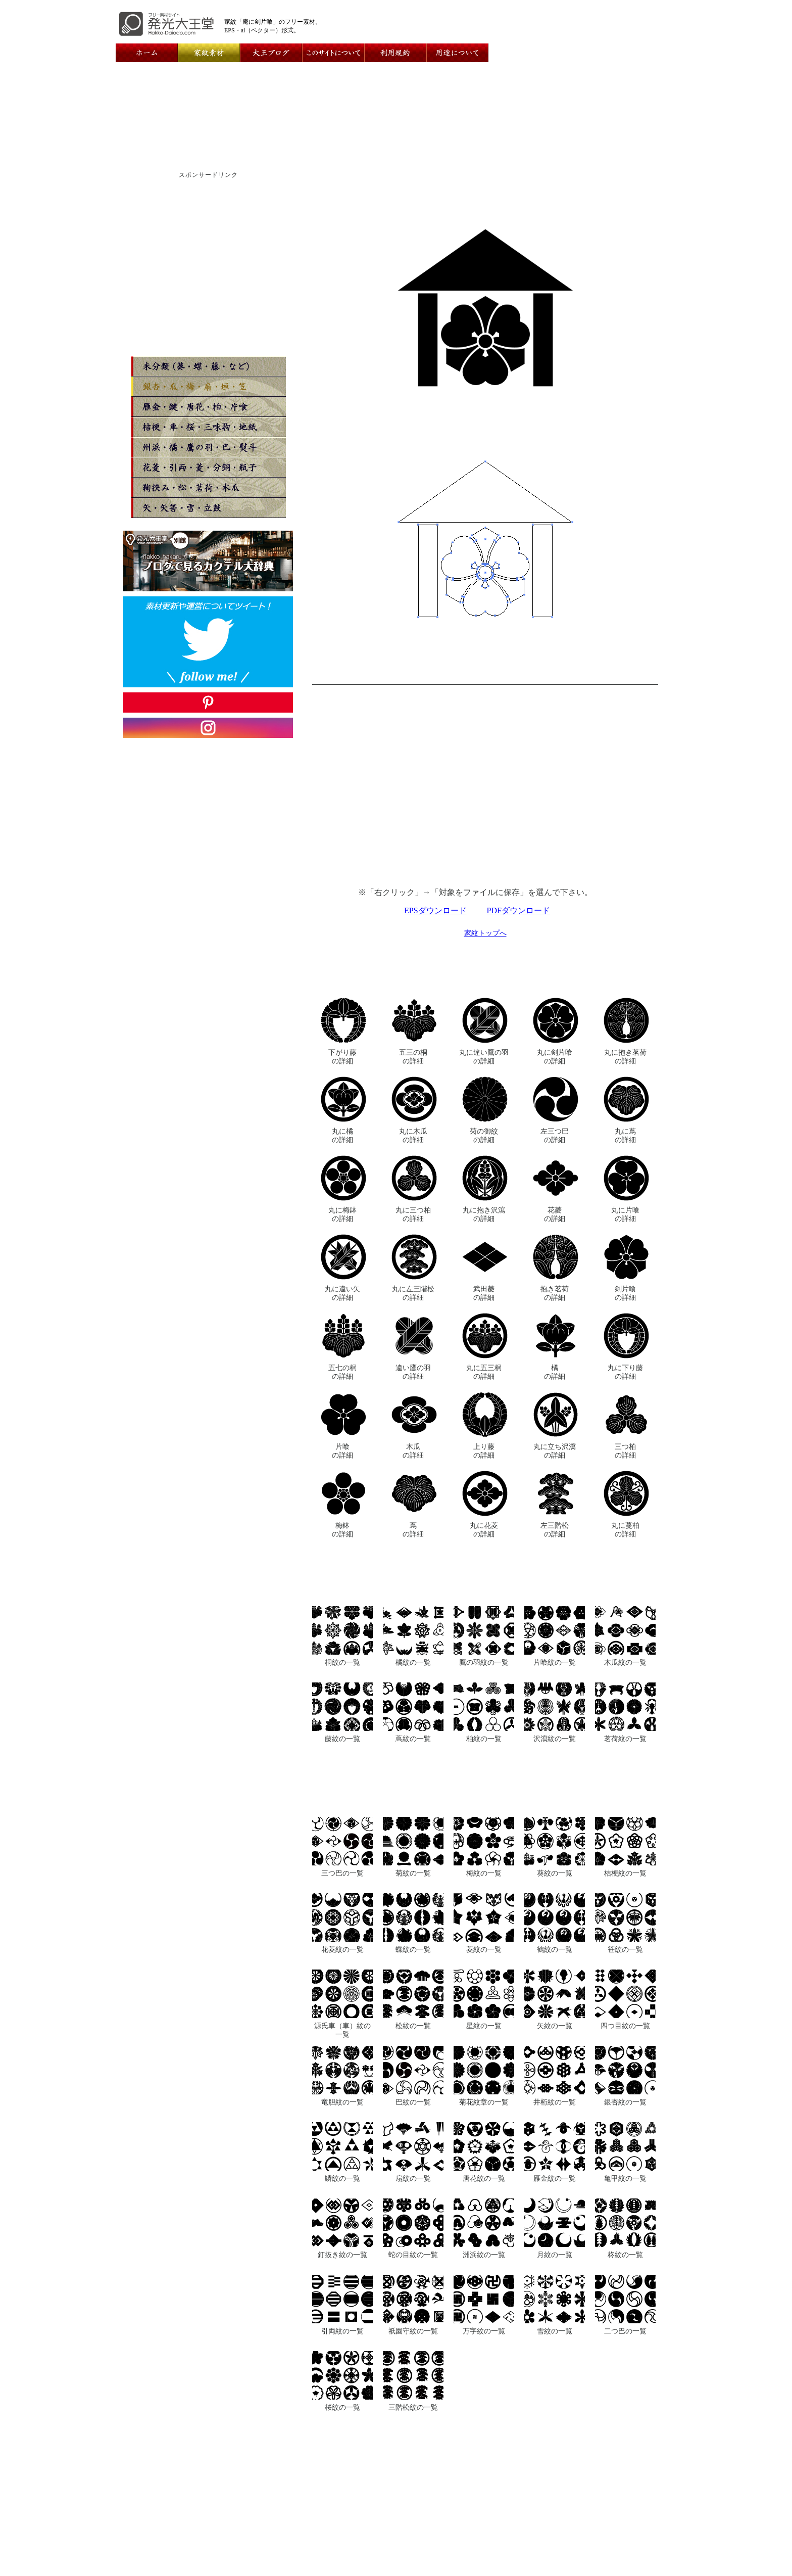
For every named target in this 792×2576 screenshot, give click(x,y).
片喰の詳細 (342, 1450)
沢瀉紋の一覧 (554, 1739)
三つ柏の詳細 (625, 1450)
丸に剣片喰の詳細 (554, 1056)
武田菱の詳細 (483, 1293)
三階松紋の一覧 (413, 2407)
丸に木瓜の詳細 (413, 1135)
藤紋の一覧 (342, 1739)
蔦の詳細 (413, 1529)
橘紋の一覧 (413, 1662)
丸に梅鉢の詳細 (342, 1214)
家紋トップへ (485, 933)
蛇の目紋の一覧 (413, 2255)
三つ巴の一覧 (342, 1873)
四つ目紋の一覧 (625, 2026)
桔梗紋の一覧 (625, 1873)
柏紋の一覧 (484, 1739)
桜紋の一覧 (342, 2407)
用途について (489, 2512)
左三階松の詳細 (554, 1529)
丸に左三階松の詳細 (413, 1293)
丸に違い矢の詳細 (342, 1293)
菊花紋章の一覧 (484, 2102)
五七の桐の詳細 (342, 1372)
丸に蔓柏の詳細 (625, 1529)
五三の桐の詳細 (413, 1056)
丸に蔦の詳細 (625, 1135)
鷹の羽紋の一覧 (484, 1662)
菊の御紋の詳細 (484, 1135)
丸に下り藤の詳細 (625, 1372)
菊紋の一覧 (413, 1873)
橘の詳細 (554, 1372)
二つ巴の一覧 (625, 2331)
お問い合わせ (320, 2512)
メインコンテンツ (254, 2520)
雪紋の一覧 (554, 2331)
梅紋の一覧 (484, 1873)
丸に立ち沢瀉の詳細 (554, 1450)
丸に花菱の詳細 (484, 1529)
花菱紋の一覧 (342, 1949)
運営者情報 (271, 2512)
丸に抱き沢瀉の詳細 (484, 1214)
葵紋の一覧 (554, 1873)
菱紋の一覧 (484, 1949)
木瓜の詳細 (413, 1450)
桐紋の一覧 (342, 1662)
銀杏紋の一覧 (625, 2102)
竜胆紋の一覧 (342, 2102)
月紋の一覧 (554, 2255)
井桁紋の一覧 (554, 2102)
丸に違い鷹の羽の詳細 (484, 1056)
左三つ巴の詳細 (554, 1135)
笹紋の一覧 (625, 1949)
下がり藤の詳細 (342, 1056)
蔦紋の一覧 (413, 1739)
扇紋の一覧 (413, 2178)
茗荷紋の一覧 (625, 1739)
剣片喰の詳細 (625, 1293)
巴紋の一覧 (413, 2102)
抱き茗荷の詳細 (554, 1293)
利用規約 (444, 2512)
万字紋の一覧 (484, 2331)
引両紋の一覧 (342, 2331)
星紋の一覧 (484, 2026)
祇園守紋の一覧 (413, 2331)
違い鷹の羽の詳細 (413, 1372)
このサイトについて (386, 2512)
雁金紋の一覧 (554, 2178)
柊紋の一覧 (625, 2255)
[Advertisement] (485, 792)
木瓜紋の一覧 (625, 1662)
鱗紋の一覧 (342, 2178)
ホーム (234, 2512)
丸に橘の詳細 (342, 1135)
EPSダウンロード (435, 910)
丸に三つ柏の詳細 (413, 1214)
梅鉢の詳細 (342, 1529)
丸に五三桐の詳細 (484, 1372)
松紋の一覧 (413, 2026)
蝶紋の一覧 (413, 1949)
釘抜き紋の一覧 (342, 2255)
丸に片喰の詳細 (625, 1214)
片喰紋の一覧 (554, 1662)
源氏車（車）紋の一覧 (342, 2030)
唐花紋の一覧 (484, 2178)
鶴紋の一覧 (554, 1949)
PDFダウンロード (518, 910)
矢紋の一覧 (554, 2026)
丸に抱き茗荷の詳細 (625, 1056)
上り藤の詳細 (483, 1450)
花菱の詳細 (554, 1214)
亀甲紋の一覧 (625, 2178)
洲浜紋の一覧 (484, 2255)
